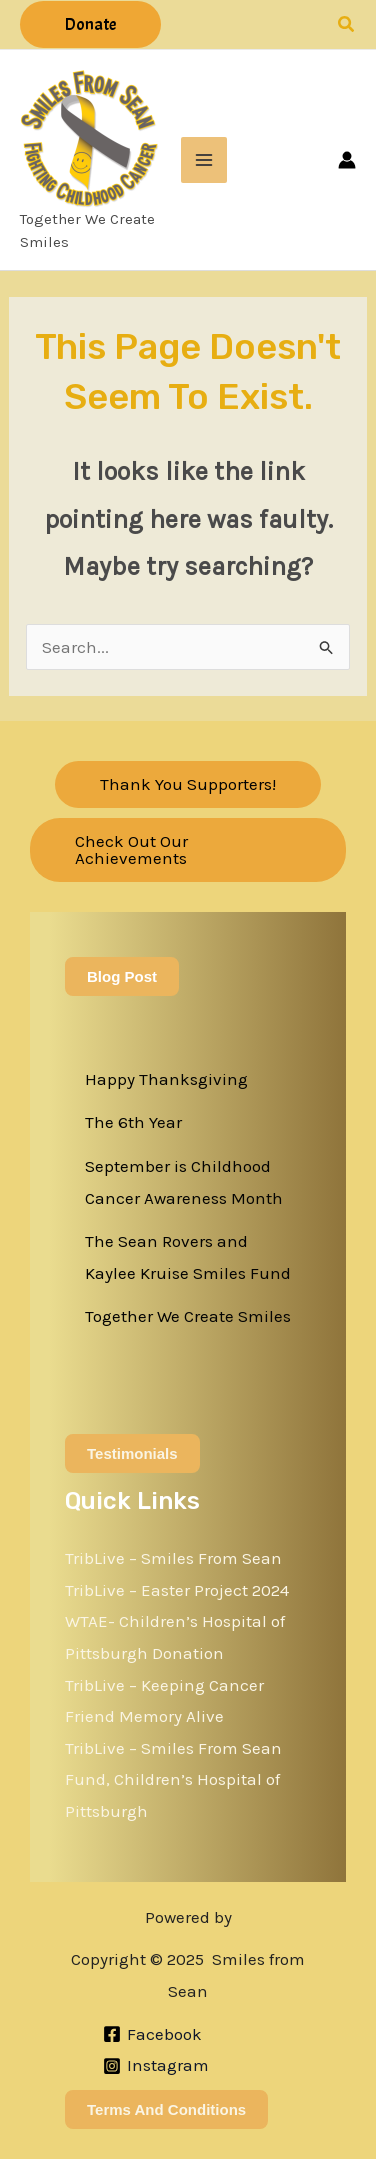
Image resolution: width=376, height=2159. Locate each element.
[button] (90, 24)
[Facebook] (152, 2034)
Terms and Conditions (166, 2109)
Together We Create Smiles (188, 1316)
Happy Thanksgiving (166, 1079)
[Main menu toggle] (204, 160)
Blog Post (122, 976)
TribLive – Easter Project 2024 (177, 1590)
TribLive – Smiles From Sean (173, 1558)
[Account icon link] (347, 160)
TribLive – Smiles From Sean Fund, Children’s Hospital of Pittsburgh (173, 1779)
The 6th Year (133, 1122)
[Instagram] (156, 2066)
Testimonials (132, 1453)
